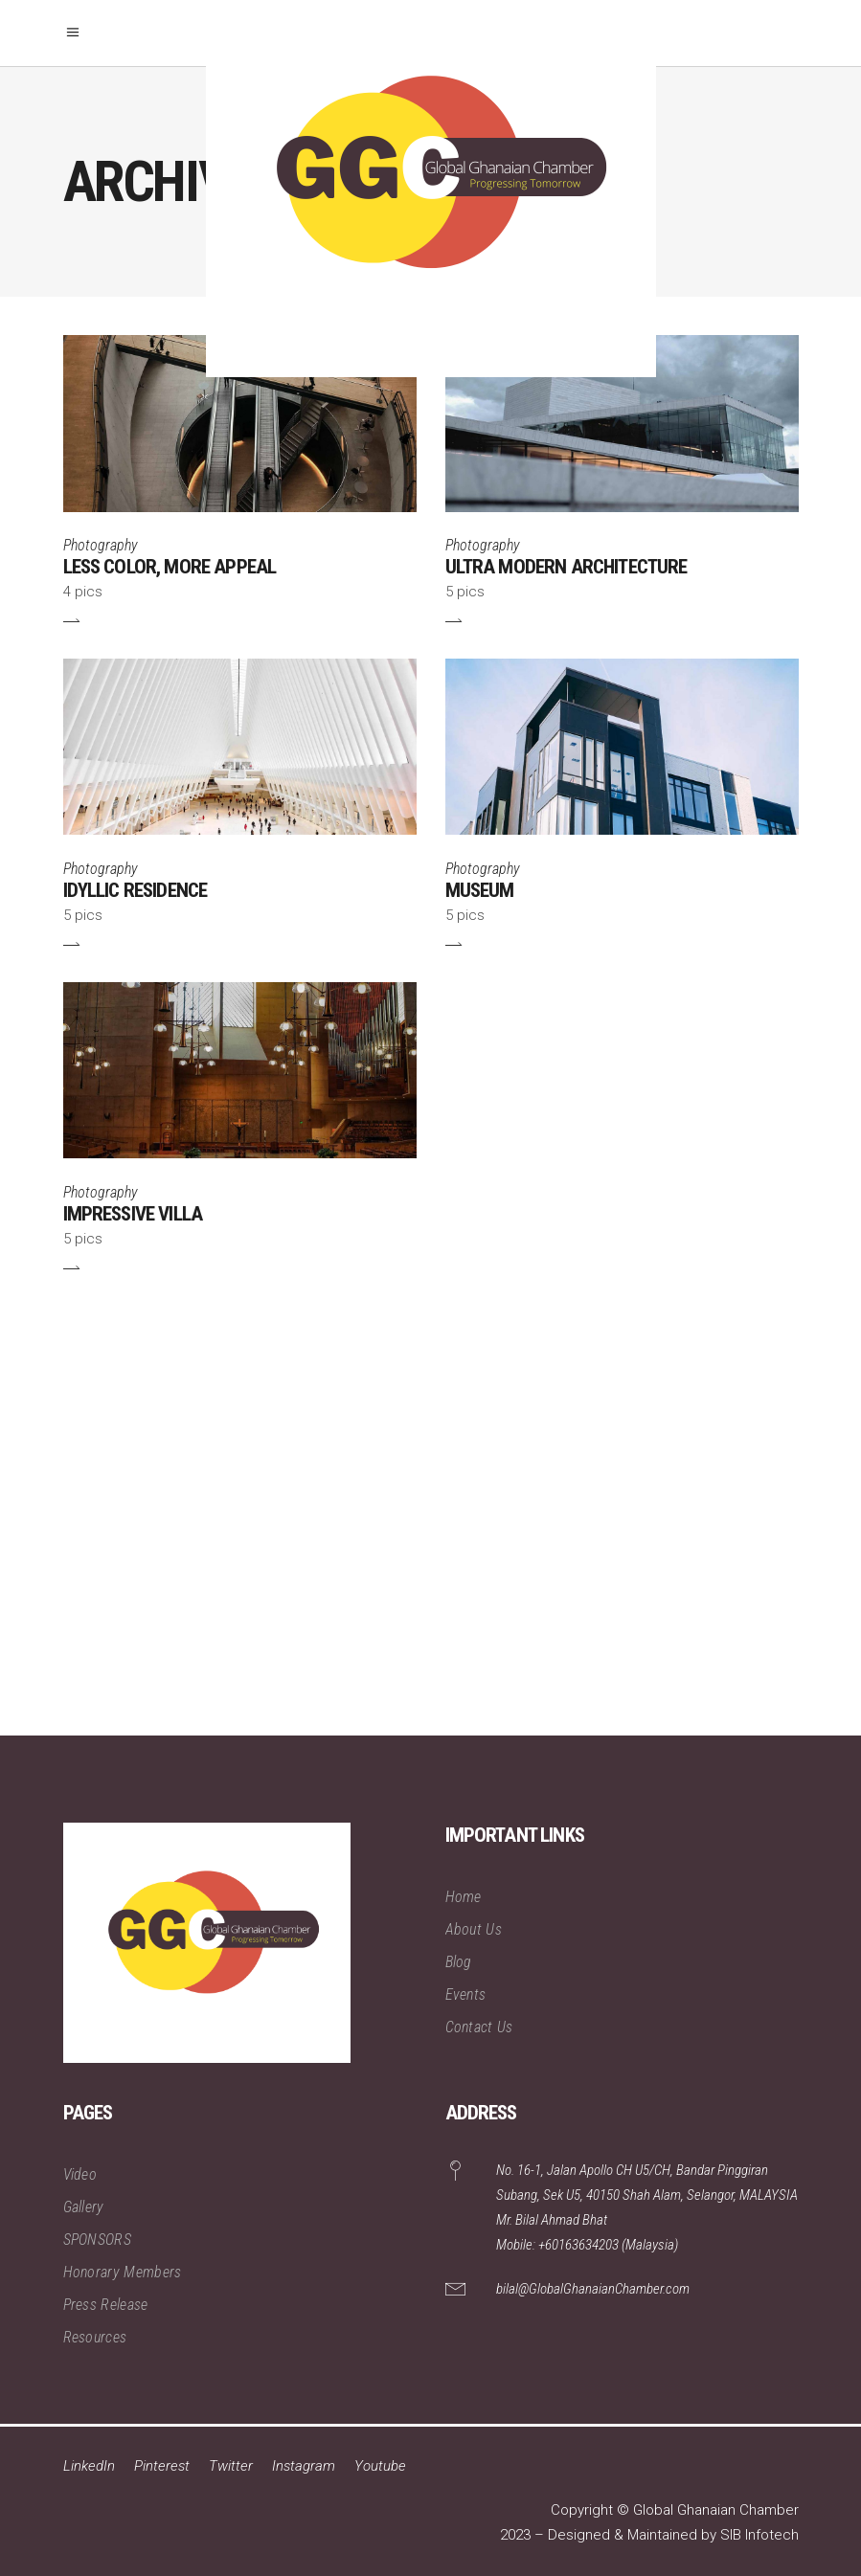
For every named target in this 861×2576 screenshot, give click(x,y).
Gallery (83, 2207)
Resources (95, 2337)
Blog (458, 1962)
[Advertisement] (430, 1521)
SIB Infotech (759, 2534)
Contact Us (479, 2027)
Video (80, 2174)
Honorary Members (122, 2272)
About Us (474, 1929)
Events (466, 1994)
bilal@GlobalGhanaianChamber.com (593, 2288)
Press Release (105, 2305)
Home (463, 1897)
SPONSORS (97, 2239)
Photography (100, 545)
